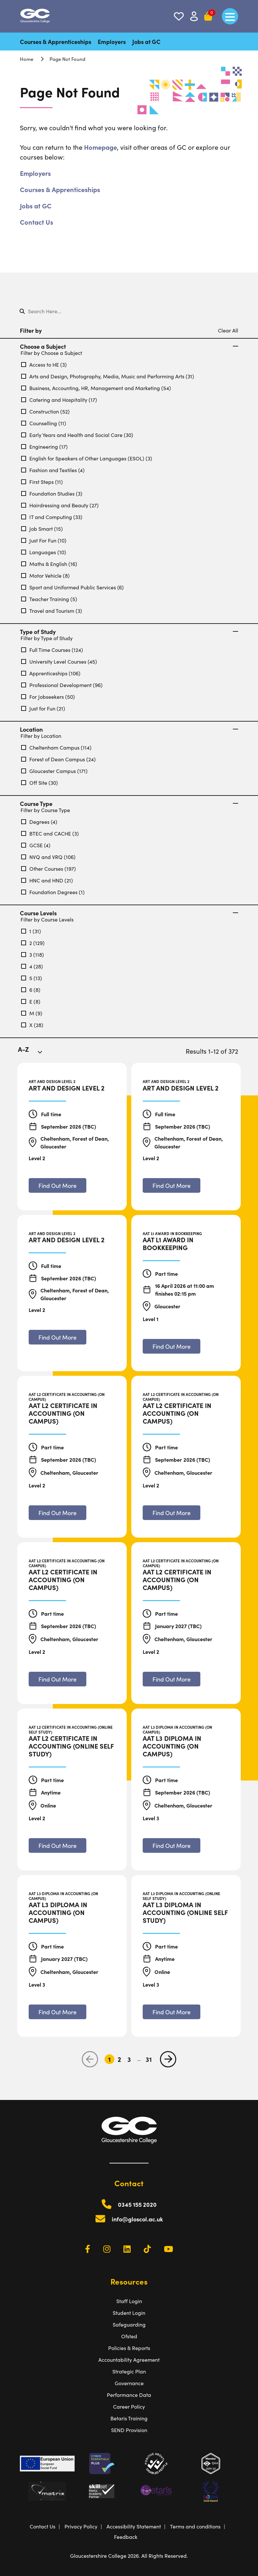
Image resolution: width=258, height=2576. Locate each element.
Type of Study (129, 632)
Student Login (129, 2312)
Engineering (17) (44, 446)
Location (129, 729)
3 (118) (32, 954)
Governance (129, 2383)
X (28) (32, 1024)
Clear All (228, 330)
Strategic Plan (129, 2371)
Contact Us (36, 222)
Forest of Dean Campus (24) (58, 759)
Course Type (129, 804)
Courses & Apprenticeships (55, 41)
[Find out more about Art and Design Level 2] (57, 1185)
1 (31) (31, 931)
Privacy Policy (80, 2526)
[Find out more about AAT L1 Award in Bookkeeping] (171, 1346)
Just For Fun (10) (43, 540)
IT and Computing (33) (51, 517)
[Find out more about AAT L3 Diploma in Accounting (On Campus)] (171, 1845)
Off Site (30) (39, 782)
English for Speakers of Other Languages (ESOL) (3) (86, 458)
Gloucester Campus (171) (54, 770)
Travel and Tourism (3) (51, 610)
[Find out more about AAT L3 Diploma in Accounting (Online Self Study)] (171, 2012)
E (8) (30, 1001)
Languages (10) (43, 552)
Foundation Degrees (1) (53, 892)
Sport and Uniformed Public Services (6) (72, 587)
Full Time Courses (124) (52, 649)
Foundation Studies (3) (51, 493)
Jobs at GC (146, 41)
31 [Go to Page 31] (149, 2059)
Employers (112, 41)
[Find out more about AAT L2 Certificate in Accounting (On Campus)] (57, 1512)
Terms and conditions (195, 2526)
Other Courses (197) (48, 868)
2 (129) (33, 942)
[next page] (168, 2059)
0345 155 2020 (137, 2204)
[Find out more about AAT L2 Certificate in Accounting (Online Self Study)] (57, 1845)
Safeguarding (129, 2324)
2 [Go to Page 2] (119, 2059)
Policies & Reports (129, 2347)
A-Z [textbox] (23, 1049)
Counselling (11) (43, 423)
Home (26, 58)
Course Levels (129, 913)
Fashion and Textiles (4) (53, 470)
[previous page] (90, 2059)
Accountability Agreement (129, 2359)
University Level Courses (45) (59, 661)
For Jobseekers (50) (48, 696)
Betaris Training (129, 2418)
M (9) (31, 1013)
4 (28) (32, 966)
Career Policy (129, 2406)
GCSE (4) (35, 845)
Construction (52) (45, 411)
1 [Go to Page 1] (109, 2059)
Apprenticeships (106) (50, 673)
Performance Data (129, 2394)
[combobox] (34, 1053)
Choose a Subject (129, 346)
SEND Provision (129, 2430)
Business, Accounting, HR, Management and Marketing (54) (96, 388)
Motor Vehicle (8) (45, 575)
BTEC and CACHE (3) (50, 833)
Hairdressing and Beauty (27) (60, 505)
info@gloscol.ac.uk (137, 2219)
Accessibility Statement (134, 2526)
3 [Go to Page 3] (129, 2059)
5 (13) (31, 978)
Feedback (125, 2536)
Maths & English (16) (49, 563)
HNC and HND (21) (47, 880)
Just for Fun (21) (43, 708)
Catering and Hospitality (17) (59, 399)
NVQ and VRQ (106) (48, 856)
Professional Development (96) (62, 685)
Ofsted (129, 2336)
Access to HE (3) (44, 364)
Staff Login (129, 2301)
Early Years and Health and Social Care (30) (77, 434)
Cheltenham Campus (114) (56, 747)
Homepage (100, 147)
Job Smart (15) (42, 528)
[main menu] (230, 16)
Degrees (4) (39, 821)
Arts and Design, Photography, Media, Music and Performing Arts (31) (107, 376)
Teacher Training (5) (49, 599)
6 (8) (30, 989)
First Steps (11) (42, 481)
